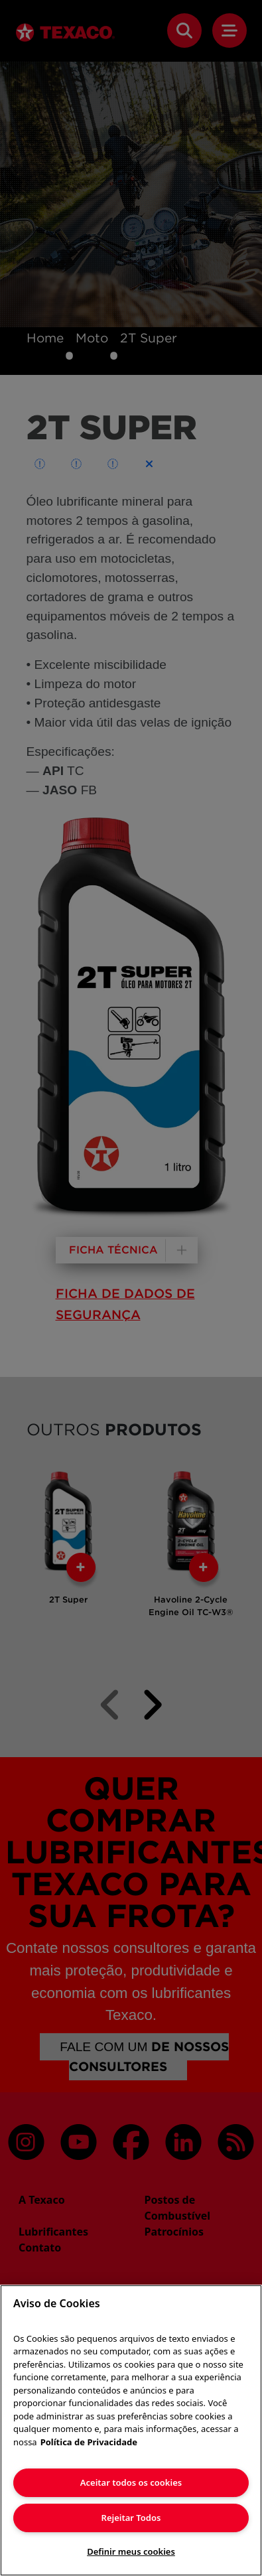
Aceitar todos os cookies (131, 2482)
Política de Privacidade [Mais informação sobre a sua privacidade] (88, 2442)
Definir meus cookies (131, 2551)
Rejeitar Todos (131, 2518)
